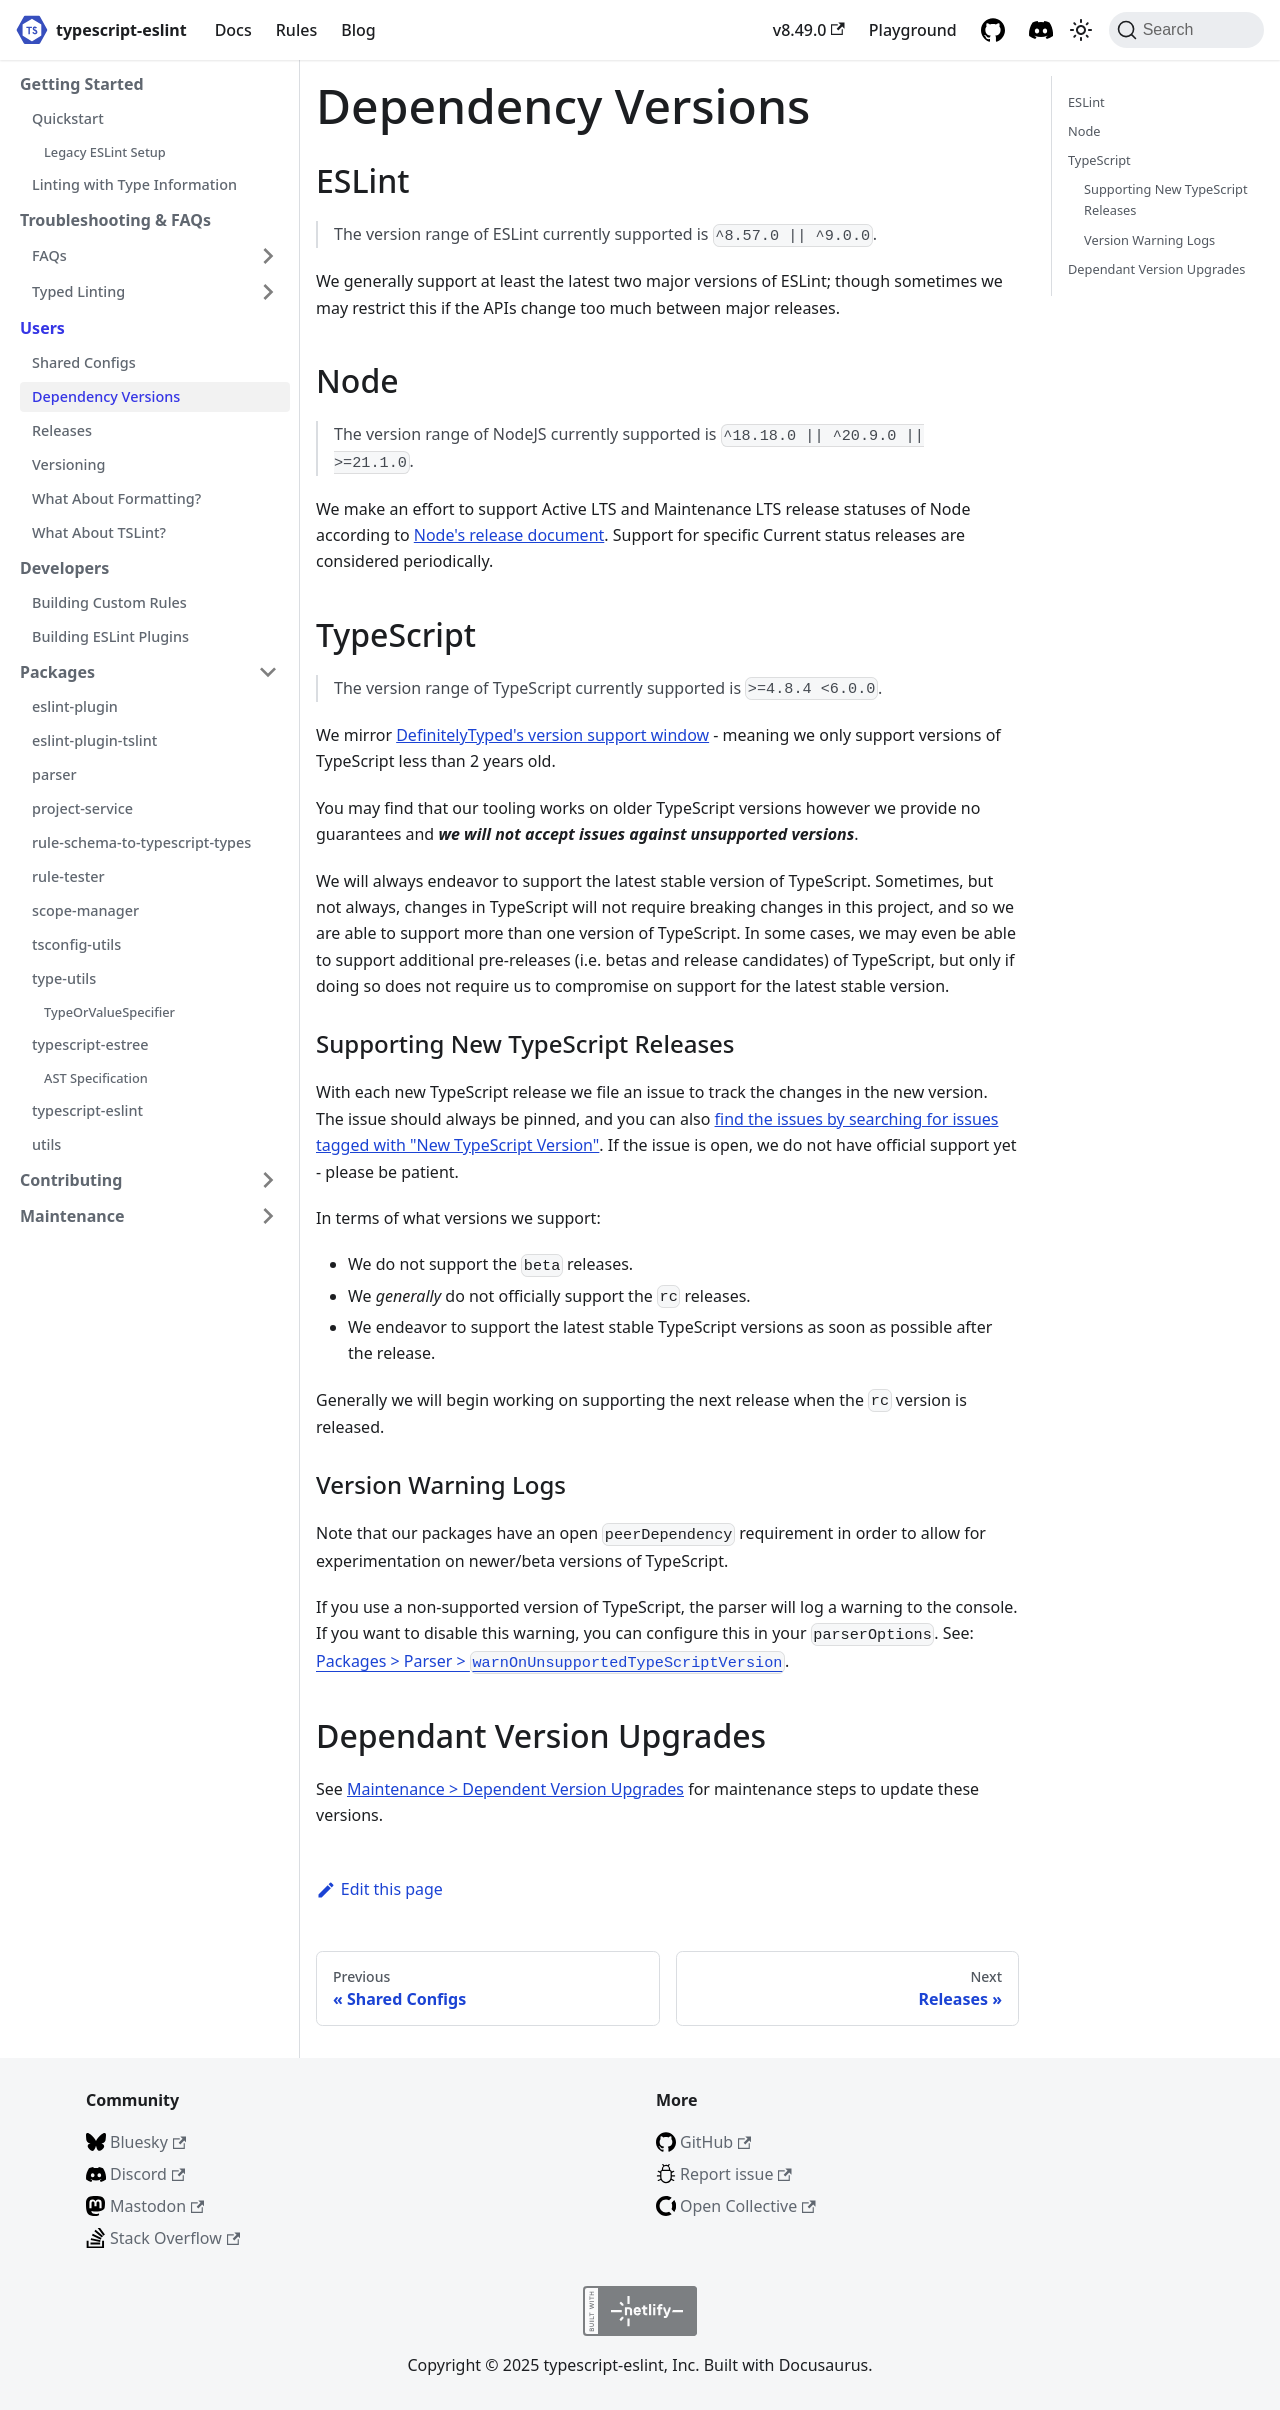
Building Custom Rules (109, 602)
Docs (233, 30)
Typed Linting (78, 291)
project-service (82, 808)
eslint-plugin (75, 706)
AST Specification (96, 1078)
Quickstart (68, 118)
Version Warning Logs (1149, 240)
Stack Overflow (175, 2238)
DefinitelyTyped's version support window (552, 735)
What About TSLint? (99, 532)
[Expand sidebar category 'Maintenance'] (268, 1216)
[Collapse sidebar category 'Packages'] (268, 672)
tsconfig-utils (76, 944)
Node (1084, 131)
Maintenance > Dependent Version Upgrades (515, 1789)
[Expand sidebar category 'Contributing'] (268, 1180)
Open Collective (748, 2206)
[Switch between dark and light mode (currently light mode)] (1081, 30)
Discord (147, 2174)
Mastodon (157, 2206)
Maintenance (72, 1216)
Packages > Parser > (550, 1661)
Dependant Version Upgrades (1156, 269)
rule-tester (68, 876)
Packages (57, 672)
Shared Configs (84, 362)
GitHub (715, 2142)
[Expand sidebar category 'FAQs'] (268, 256)
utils (46, 1144)
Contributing (71, 1180)
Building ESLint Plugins (110, 636)
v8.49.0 (809, 30)
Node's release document (509, 535)
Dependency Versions (106, 396)
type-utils (64, 978)
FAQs (49, 255)
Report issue (736, 2174)
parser (54, 774)
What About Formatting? (116, 498)
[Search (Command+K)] (1186, 30)
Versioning (68, 464)
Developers (64, 568)
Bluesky (148, 2142)
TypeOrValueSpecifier (109, 1012)
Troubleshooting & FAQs (115, 220)
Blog (358, 30)
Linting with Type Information (134, 184)
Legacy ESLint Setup (105, 152)
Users (42, 328)
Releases (62, 430)
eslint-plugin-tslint (94, 740)
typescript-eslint (87, 1110)
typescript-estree (90, 1044)
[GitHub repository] (993, 30)
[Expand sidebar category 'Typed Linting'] (268, 292)
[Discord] (1041, 30)
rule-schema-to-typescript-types (141, 842)
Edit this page (379, 1889)
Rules (296, 30)
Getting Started (82, 84)
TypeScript (1099, 160)
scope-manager (85, 910)
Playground (913, 30)
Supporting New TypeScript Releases (1166, 199)
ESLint (1086, 102)
